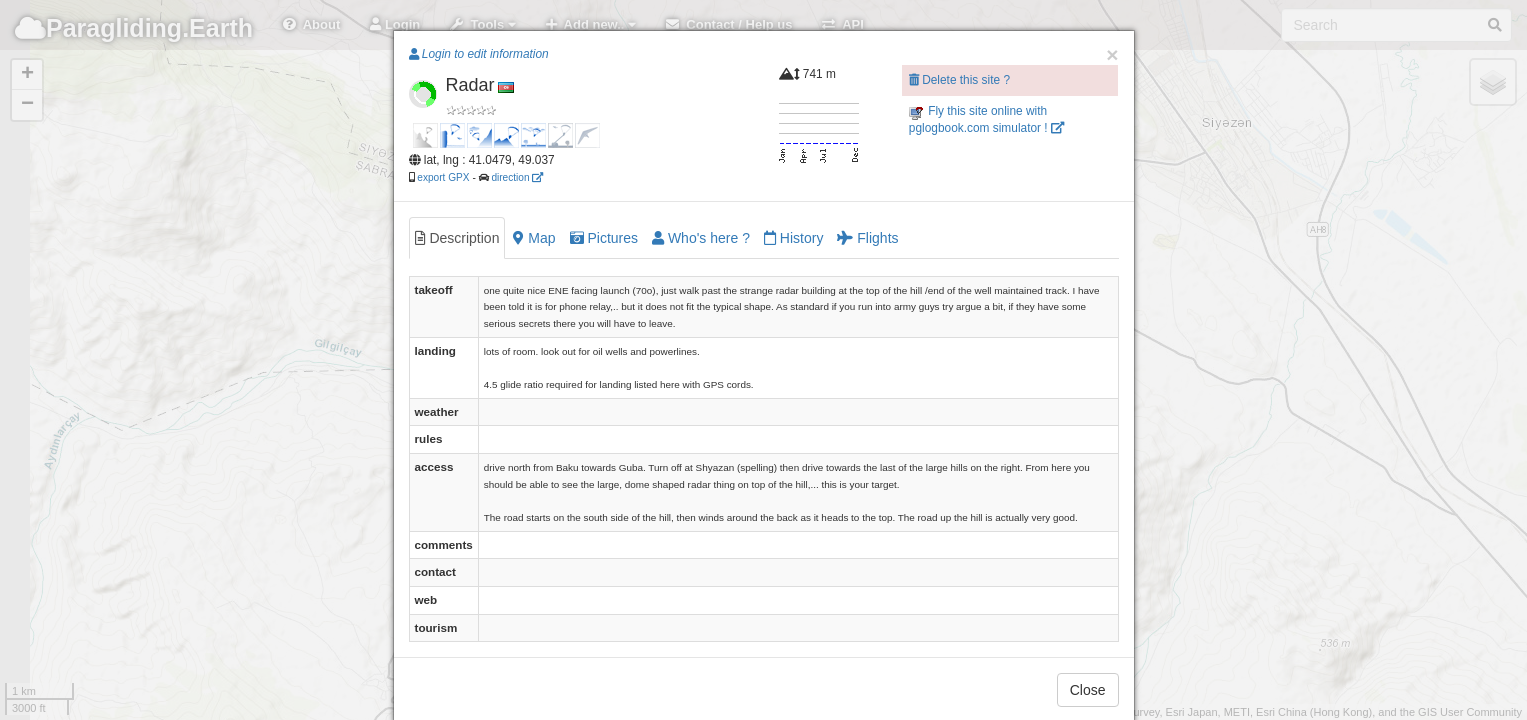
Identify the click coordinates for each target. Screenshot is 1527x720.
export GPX (443, 177)
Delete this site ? (959, 80)
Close (1088, 690)
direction (517, 177)
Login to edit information (479, 54)
